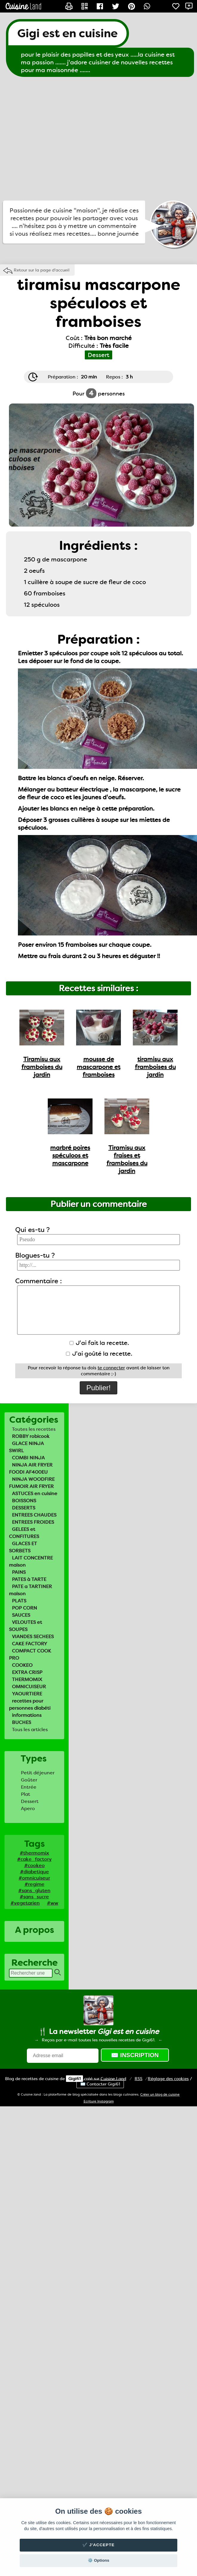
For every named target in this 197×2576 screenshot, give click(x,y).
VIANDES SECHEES (33, 1636)
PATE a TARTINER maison (30, 1590)
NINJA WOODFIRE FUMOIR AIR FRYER (32, 1482)
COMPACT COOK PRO (30, 1654)
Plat (25, 1794)
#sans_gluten (34, 1890)
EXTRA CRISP (27, 1672)
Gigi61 (74, 2078)
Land (113, 2078)
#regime (34, 1884)
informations (26, 1715)
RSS (138, 2078)
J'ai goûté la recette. (99, 1353)
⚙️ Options (98, 2560)
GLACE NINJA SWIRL (26, 1447)
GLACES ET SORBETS (23, 1547)
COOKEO (22, 1665)
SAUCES (21, 1615)
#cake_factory (34, 1859)
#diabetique (34, 1872)
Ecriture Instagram (99, 2101)
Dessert (30, 1801)
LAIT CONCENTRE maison (31, 1561)
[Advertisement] (56, 139)
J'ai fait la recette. (99, 1343)
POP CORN (24, 1608)
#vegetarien (25, 1903)
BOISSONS (24, 1501)
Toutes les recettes (34, 1429)
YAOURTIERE (27, 1694)
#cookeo (34, 1865)
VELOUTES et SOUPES (25, 1625)
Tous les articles (30, 1729)
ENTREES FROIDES (33, 1522)
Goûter (29, 1780)
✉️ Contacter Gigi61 (100, 2084)
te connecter (111, 1368)
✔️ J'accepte (98, 2545)
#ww (52, 1903)
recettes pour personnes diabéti (29, 1704)
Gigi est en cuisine (67, 33)
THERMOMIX (27, 1679)
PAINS (19, 1572)
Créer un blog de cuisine (160, 2095)
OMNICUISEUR (29, 1686)
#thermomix (34, 1853)
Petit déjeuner (38, 1773)
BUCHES (21, 1722)
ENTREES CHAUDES (34, 1515)
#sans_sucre (34, 1897)
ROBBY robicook (31, 1436)
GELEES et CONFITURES (24, 1533)
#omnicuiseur (34, 1878)
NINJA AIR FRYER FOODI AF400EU (31, 1468)
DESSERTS (23, 1508)
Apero (28, 1808)
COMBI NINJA (28, 1458)
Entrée (28, 1787)
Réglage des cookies (168, 2078)
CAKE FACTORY (29, 1644)
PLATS (19, 1601)
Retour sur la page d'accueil (42, 270)
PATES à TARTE (29, 1579)
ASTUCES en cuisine (34, 1493)
